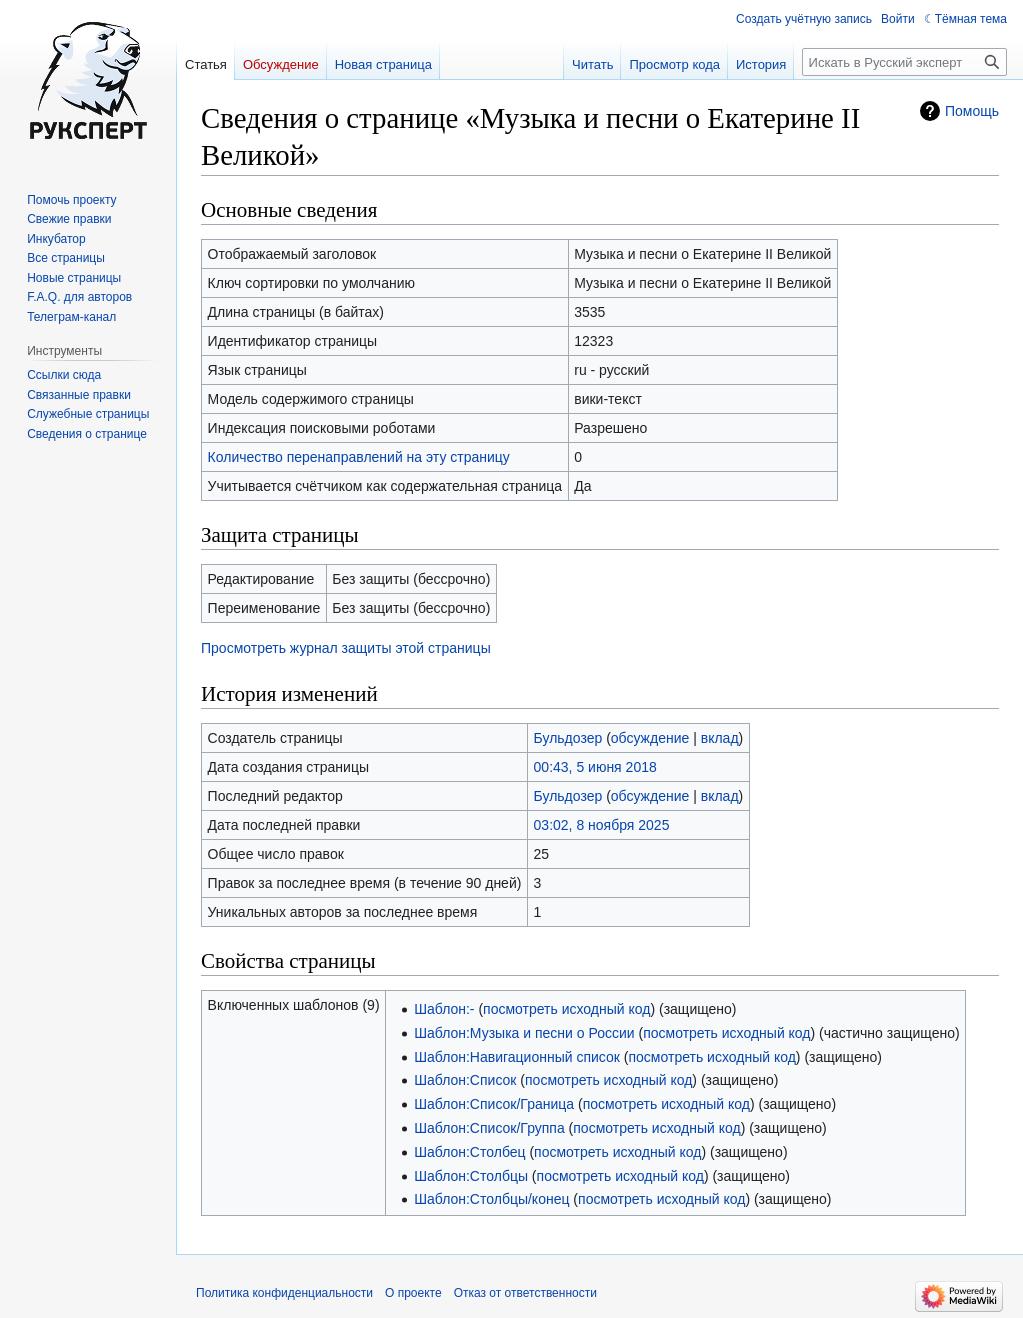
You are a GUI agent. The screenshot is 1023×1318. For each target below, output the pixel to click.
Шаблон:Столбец (469, 1152)
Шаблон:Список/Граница (494, 1104)
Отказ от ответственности (525, 1293)
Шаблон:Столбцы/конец (491, 1199)
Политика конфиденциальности (284, 1293)
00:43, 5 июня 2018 (595, 767)
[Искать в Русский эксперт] (904, 62)
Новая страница (383, 64)
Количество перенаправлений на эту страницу (359, 457)
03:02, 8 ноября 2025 (602, 825)
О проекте (413, 1293)
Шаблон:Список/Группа (489, 1128)
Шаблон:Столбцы (471, 1176)
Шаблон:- (444, 1009)
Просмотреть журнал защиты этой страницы (346, 648)
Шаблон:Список (465, 1080)
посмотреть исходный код (566, 1009)
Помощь (972, 111)
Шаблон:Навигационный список (517, 1057)
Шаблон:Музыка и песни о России (524, 1033)
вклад (720, 738)
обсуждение (650, 738)
